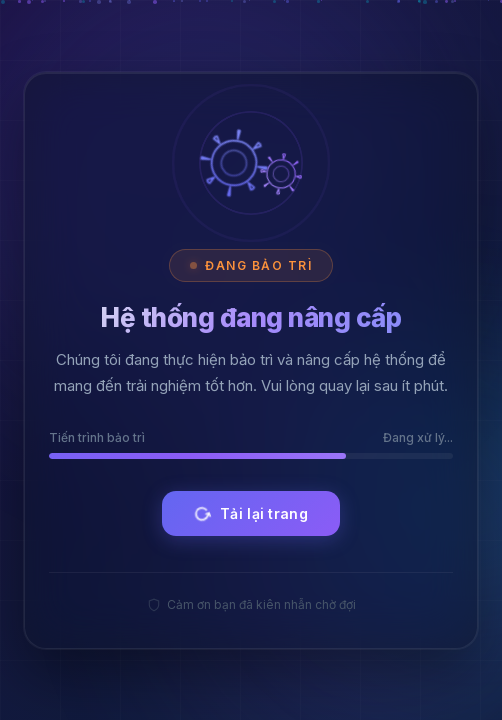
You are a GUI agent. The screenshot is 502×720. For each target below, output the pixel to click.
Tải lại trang (249, 513)
